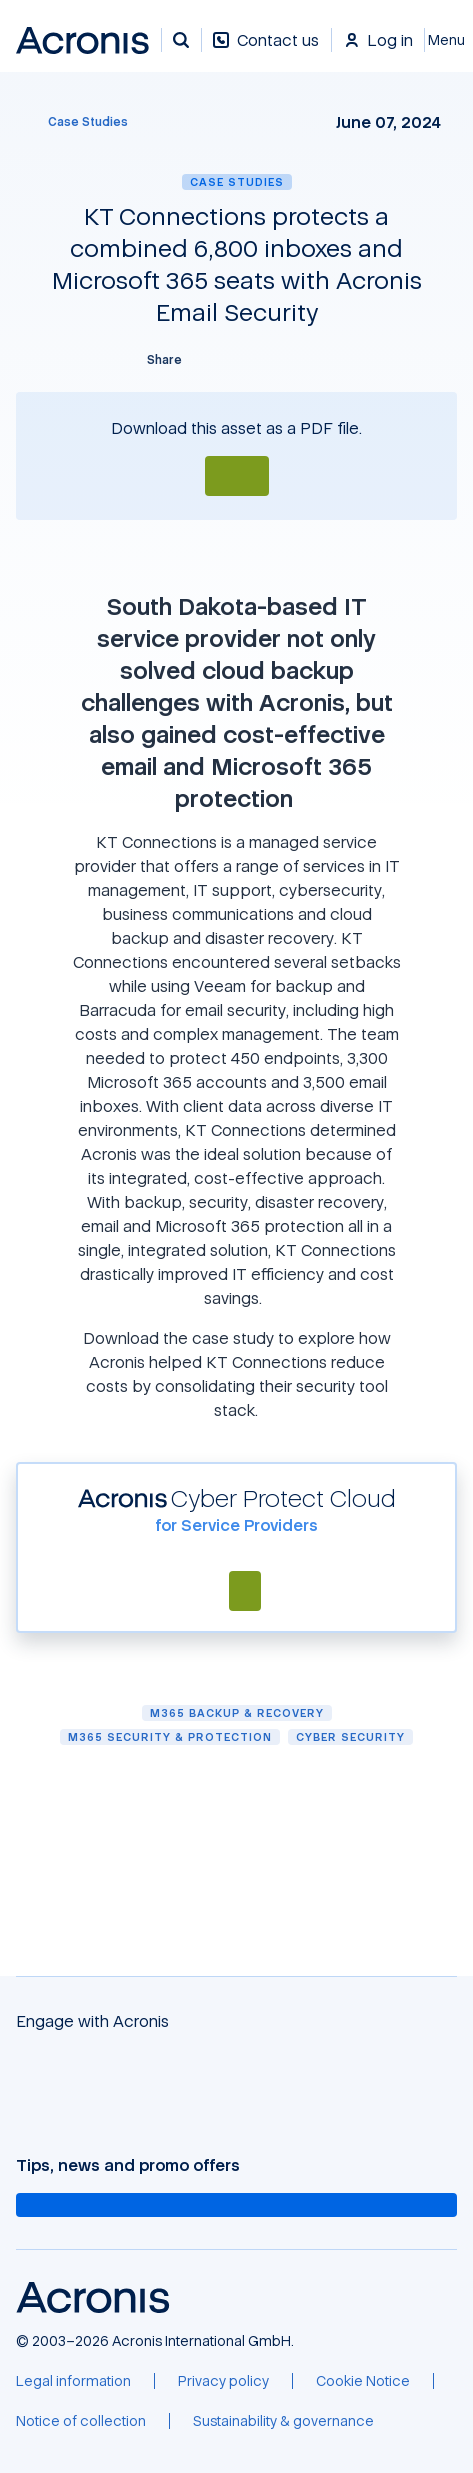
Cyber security (350, 1736)
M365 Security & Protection (170, 1736)
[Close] (449, 40)
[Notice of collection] (81, 2421)
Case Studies (237, 181)
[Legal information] (73, 2381)
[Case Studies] (76, 122)
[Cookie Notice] (363, 2381)
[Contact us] (266, 50)
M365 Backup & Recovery (237, 1712)
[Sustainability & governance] (283, 2421)
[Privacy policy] (223, 2381)
